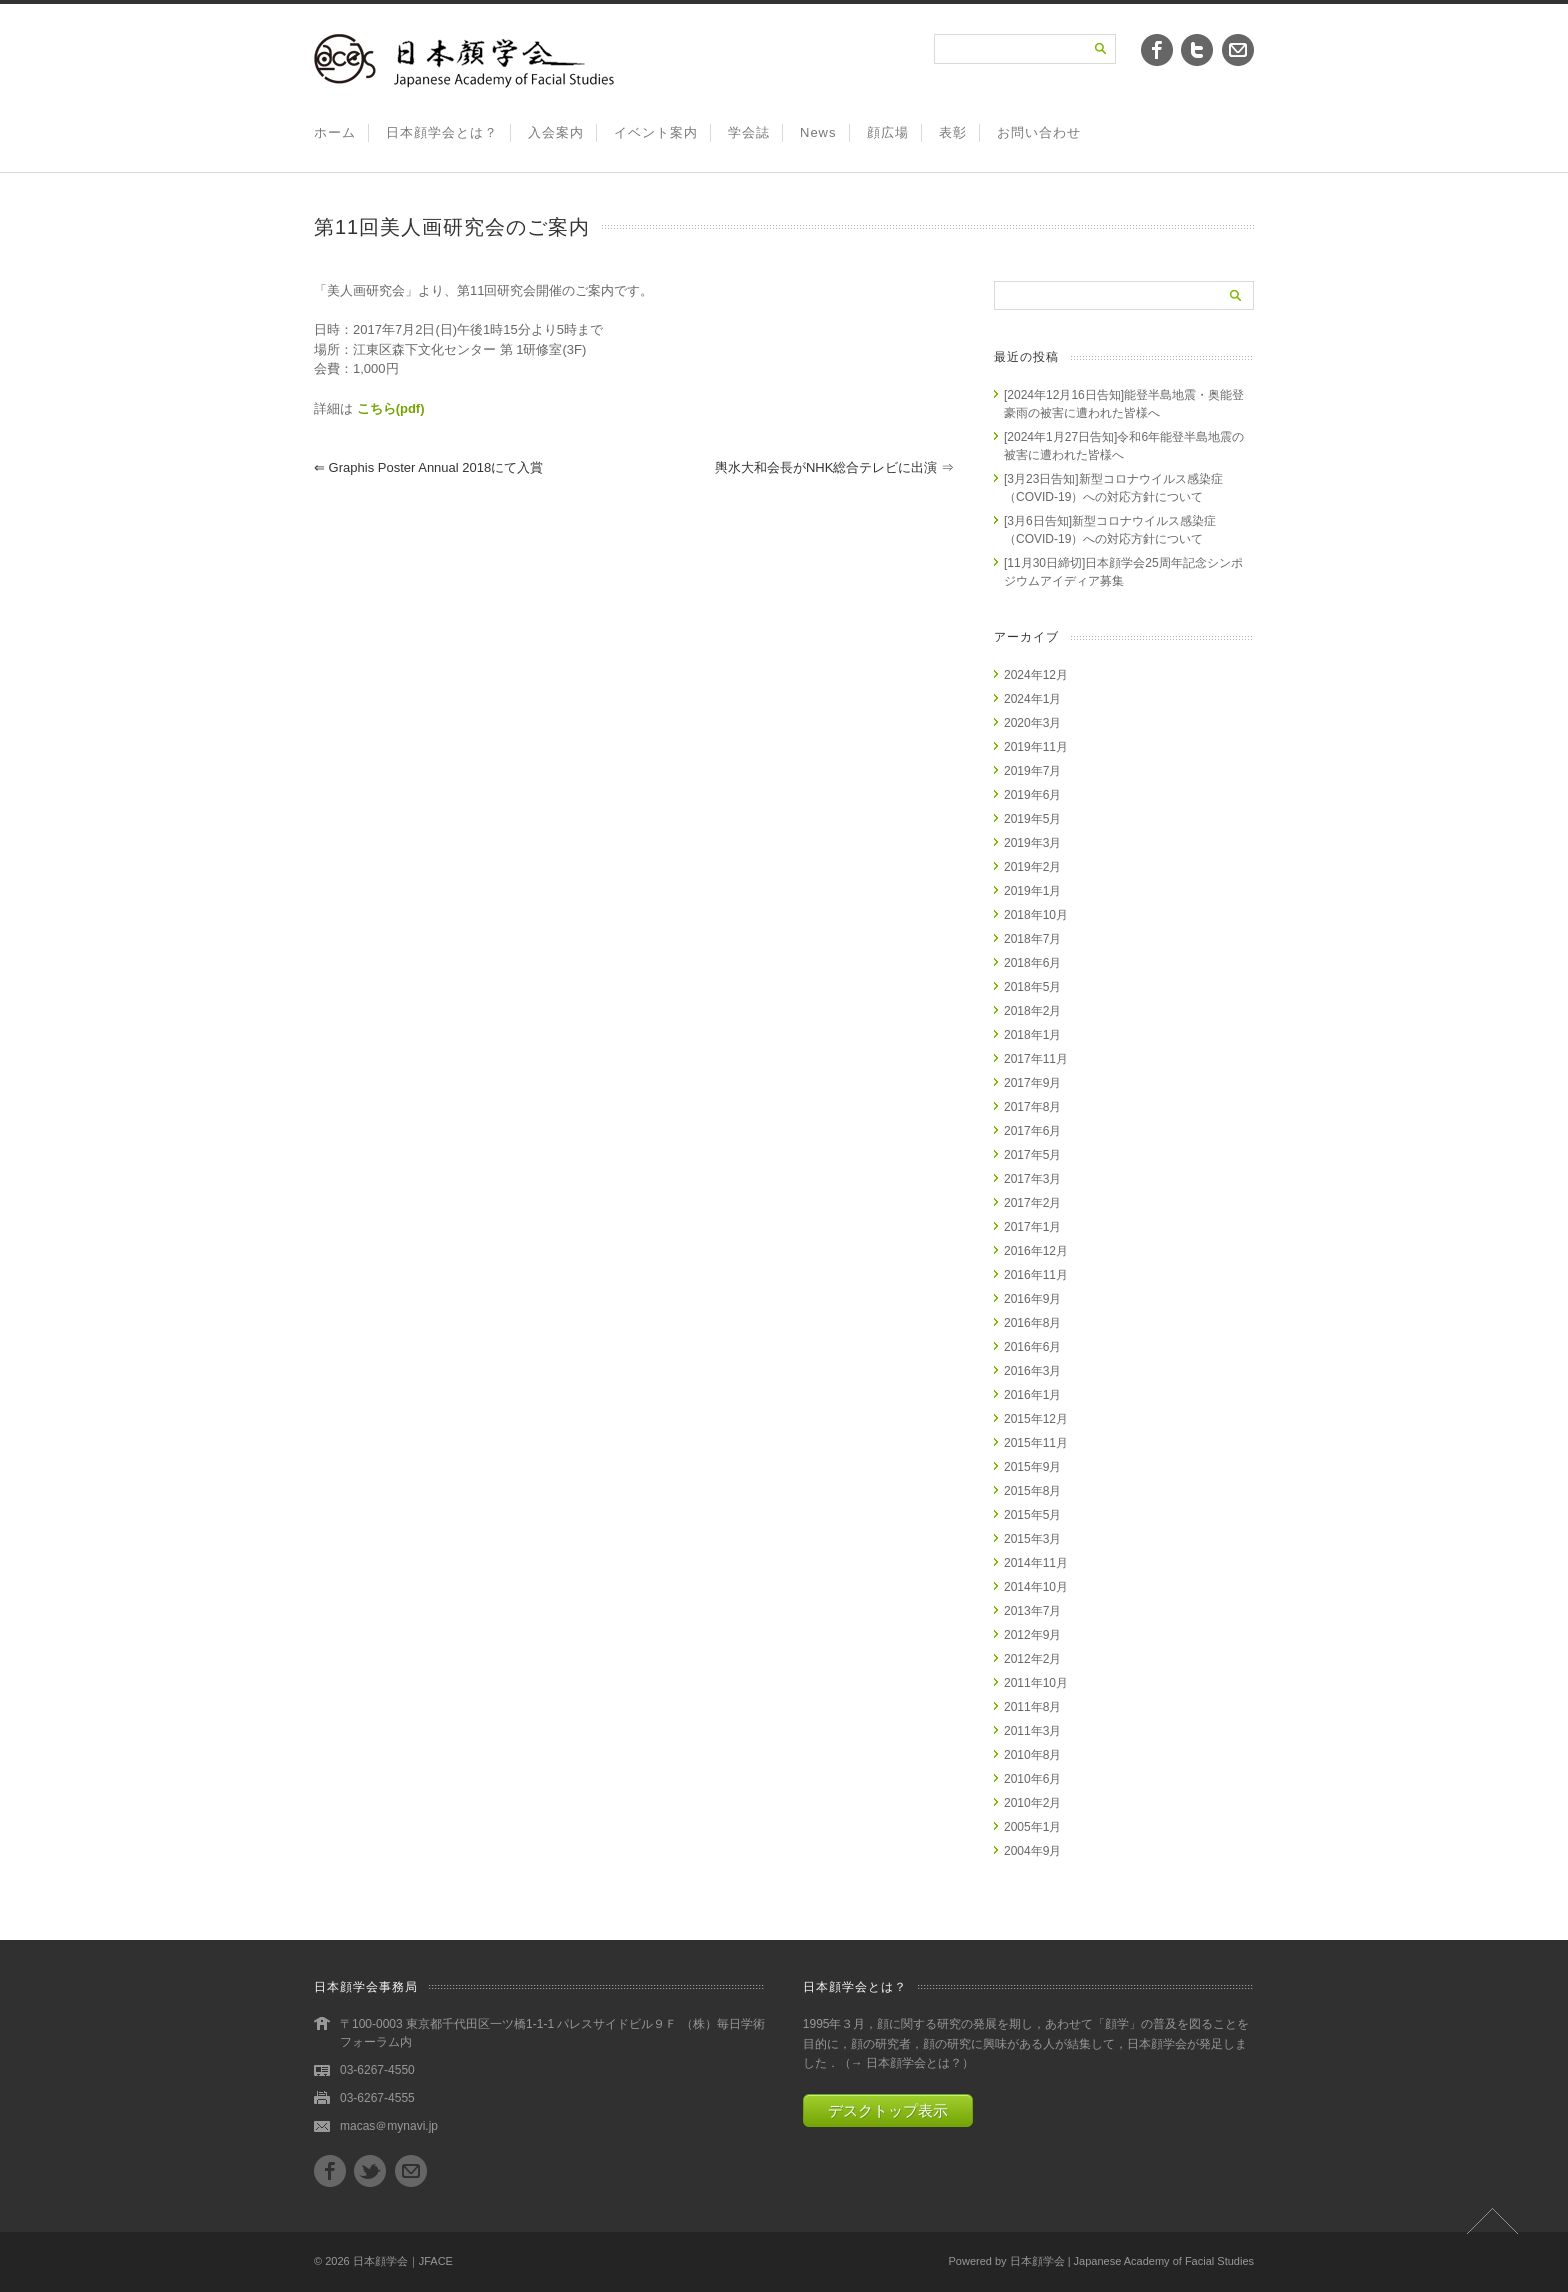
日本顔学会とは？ (442, 132)
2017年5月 (1032, 1155)
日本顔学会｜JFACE (403, 2261)
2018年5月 (1032, 987)
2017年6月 (1032, 1131)
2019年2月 (1032, 867)
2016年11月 (1036, 1275)
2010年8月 (1032, 1755)
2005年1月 (1032, 1827)
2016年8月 (1032, 1323)
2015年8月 (1032, 1491)
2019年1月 (1032, 891)
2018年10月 (1036, 915)
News (818, 132)
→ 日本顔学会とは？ (906, 2063)
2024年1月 (1032, 699)
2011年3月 (1032, 1731)
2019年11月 (1036, 747)
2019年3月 (1032, 843)
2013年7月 (1032, 1611)
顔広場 (888, 132)
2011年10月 (1036, 1683)
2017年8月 (1032, 1107)
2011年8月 (1032, 1707)
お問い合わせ (1039, 132)
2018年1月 (1032, 1035)
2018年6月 (1032, 963)
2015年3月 (1032, 1539)
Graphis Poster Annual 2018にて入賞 (428, 467)
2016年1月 (1032, 1395)
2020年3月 (1032, 723)
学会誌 (749, 132)
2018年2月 (1032, 1011)
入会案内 (556, 132)
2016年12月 (1036, 1251)
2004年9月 (1032, 1851)
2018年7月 (1032, 939)
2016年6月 (1032, 1347)
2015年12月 (1036, 1419)
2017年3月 (1032, 1179)
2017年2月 (1032, 1203)
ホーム (335, 132)
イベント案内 (656, 132)
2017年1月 (1032, 1227)
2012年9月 (1032, 1635)
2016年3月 (1032, 1371)
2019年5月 (1032, 819)
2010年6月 (1032, 1779)
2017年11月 (1036, 1059)
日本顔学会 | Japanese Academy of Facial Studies (1132, 2261)
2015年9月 (1032, 1467)
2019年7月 (1032, 771)
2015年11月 (1036, 1443)
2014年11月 (1036, 1563)
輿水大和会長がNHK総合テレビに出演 (834, 467)
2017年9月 (1032, 1083)
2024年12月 (1036, 675)
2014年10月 (1036, 1587)
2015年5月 (1032, 1515)
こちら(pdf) (391, 408)
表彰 (953, 132)
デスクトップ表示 (888, 2110)
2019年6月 (1032, 795)
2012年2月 (1032, 1659)
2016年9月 (1032, 1299)
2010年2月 (1032, 1803)
